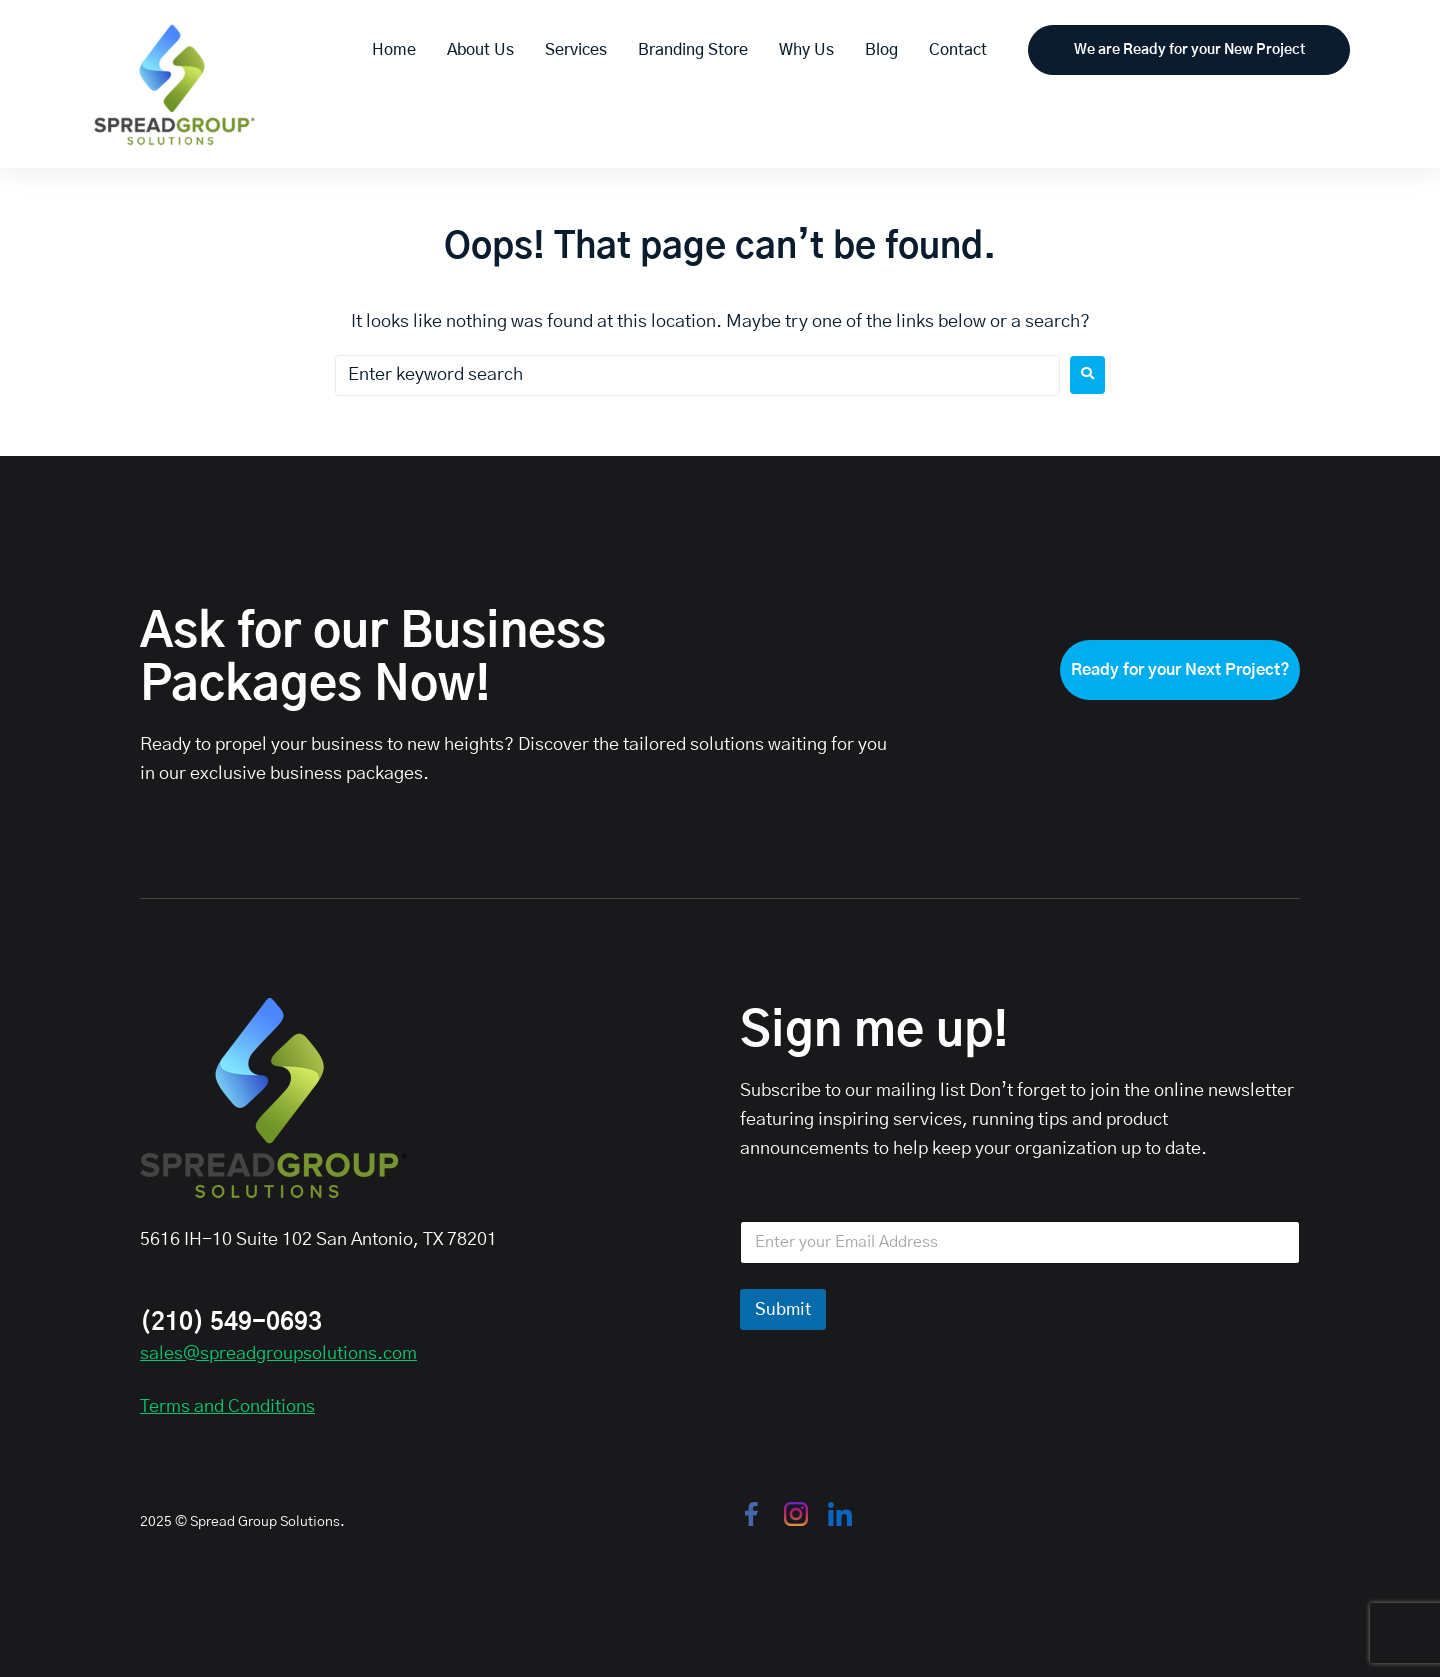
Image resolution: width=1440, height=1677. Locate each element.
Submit (783, 1309)
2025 (156, 1522)
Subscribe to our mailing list (852, 1091)
